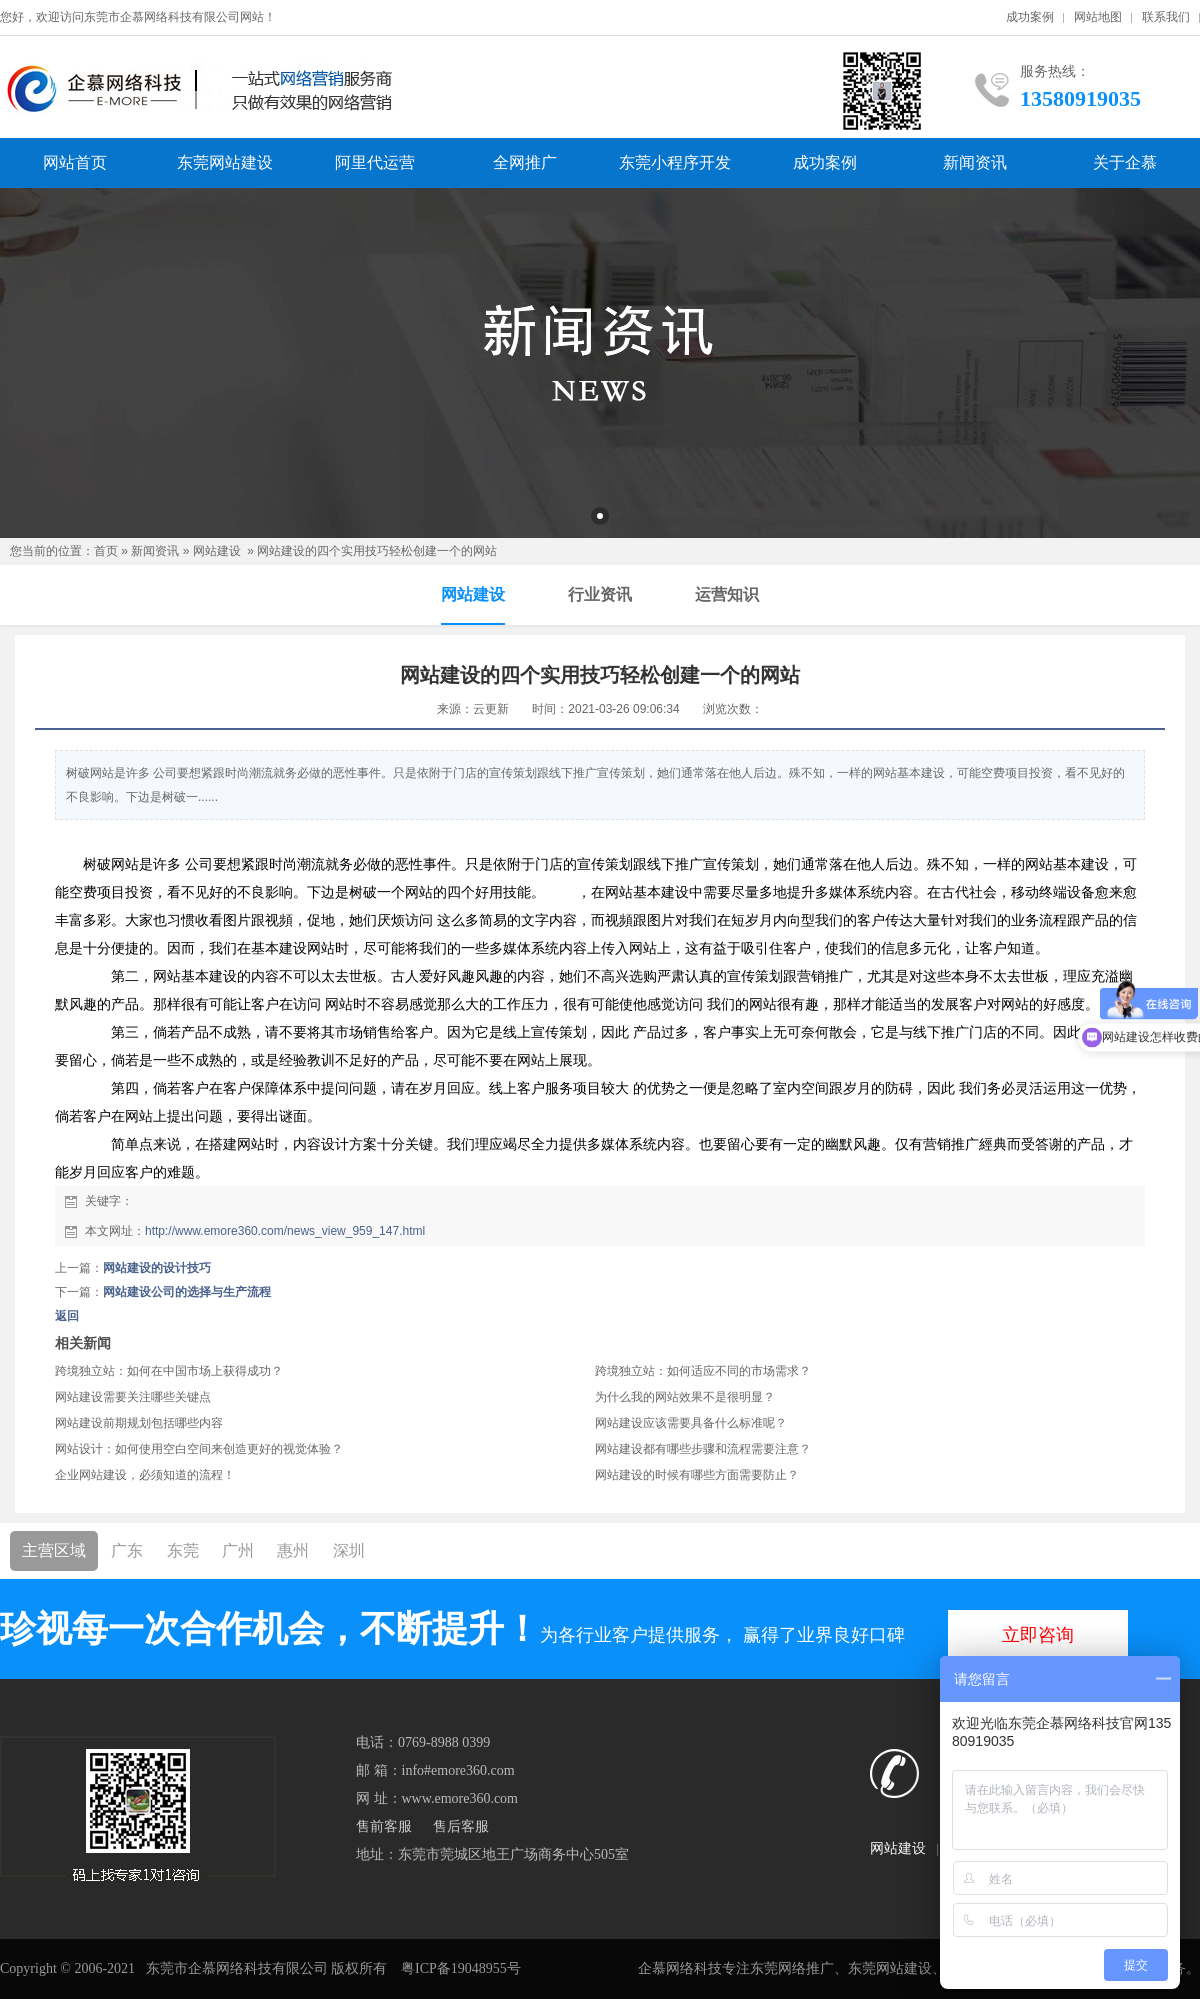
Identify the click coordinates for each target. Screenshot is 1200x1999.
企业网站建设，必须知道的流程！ (145, 1475)
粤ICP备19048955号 (461, 1968)
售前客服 (384, 1826)
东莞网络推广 (792, 1968)
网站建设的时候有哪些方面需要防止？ (697, 1475)
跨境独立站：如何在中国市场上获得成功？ (169, 1371)
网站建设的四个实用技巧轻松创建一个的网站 (377, 551)
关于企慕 (1125, 162)
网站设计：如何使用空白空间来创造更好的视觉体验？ (199, 1449)
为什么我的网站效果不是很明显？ (685, 1397)
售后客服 (461, 1826)
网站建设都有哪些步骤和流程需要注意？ (703, 1449)
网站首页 (75, 162)
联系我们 (1166, 17)
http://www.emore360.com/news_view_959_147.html (285, 1231)
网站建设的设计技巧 (157, 1268)
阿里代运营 (375, 162)
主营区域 (54, 1550)
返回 (67, 1316)
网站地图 (1098, 17)
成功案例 (1030, 17)
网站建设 (217, 551)
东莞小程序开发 (675, 162)
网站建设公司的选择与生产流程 (187, 1292)
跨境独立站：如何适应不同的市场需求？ (703, 1371)
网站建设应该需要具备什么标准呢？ (691, 1423)
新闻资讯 (975, 162)
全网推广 (525, 162)
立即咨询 (1038, 1635)
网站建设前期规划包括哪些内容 (139, 1423)
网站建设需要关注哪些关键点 (133, 1397)
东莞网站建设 (225, 162)
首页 (106, 551)
